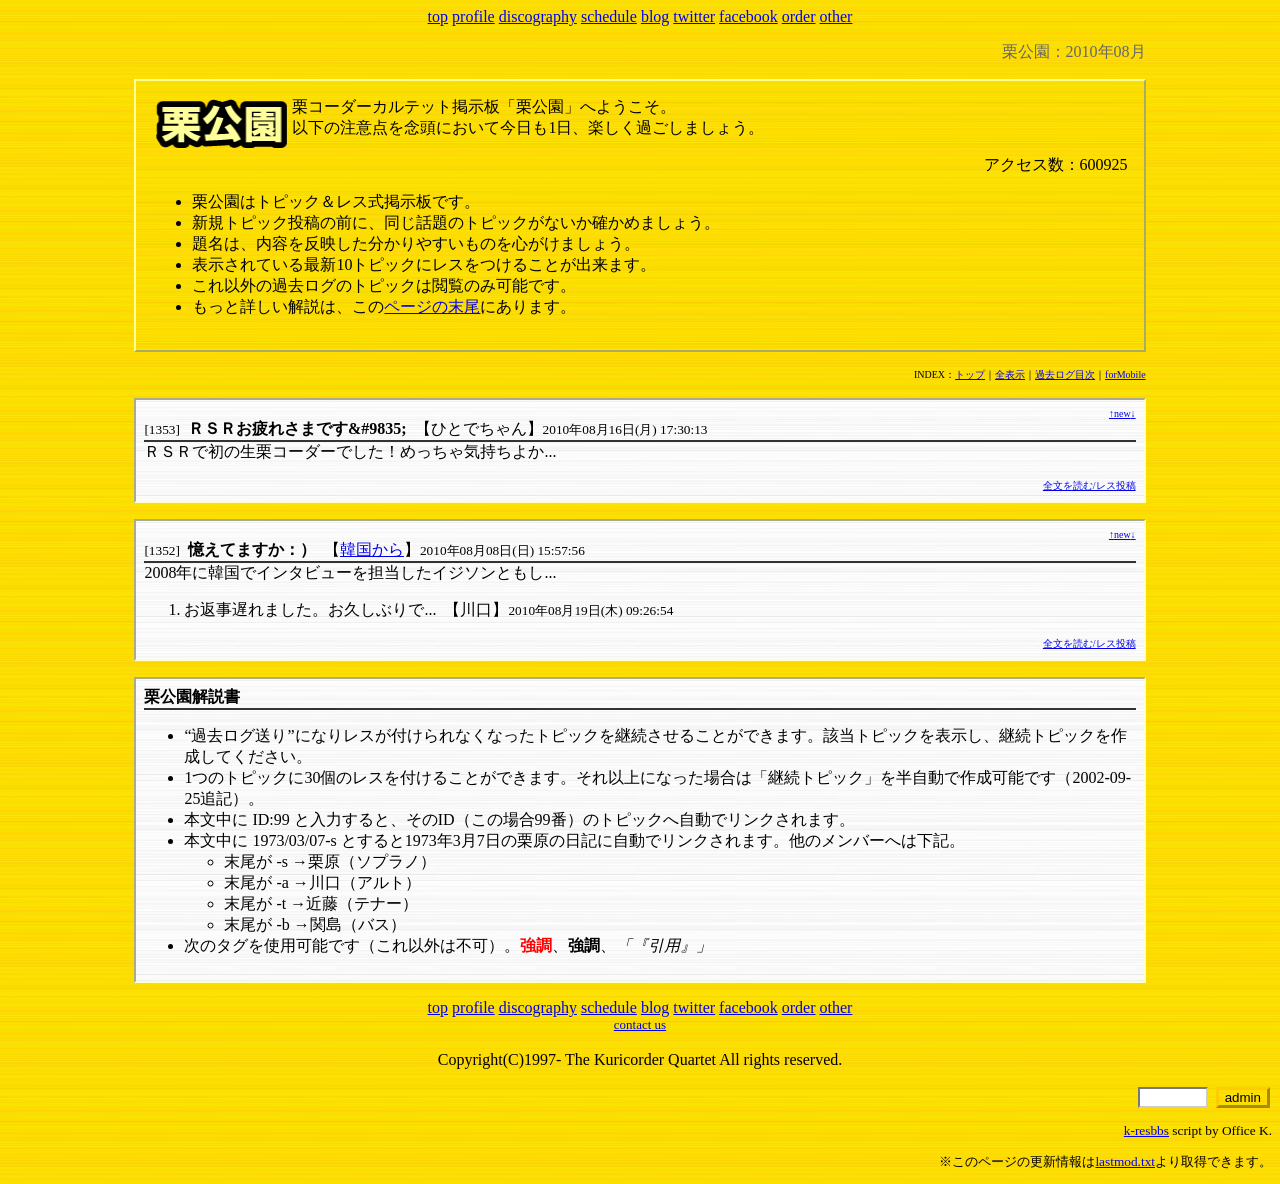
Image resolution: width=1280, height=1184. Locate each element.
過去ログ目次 (1065, 374)
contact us (640, 1024)
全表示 (1010, 374)
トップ (970, 374)
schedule (609, 16)
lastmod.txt (1125, 1161)
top (438, 16)
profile (473, 16)
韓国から (372, 549)
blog (655, 16)
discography (538, 16)
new (1122, 413)
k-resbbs (1146, 1130)
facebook (748, 16)
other (836, 16)
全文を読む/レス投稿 (1089, 485)
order (799, 16)
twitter (694, 16)
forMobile (1125, 374)
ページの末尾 (432, 306)
